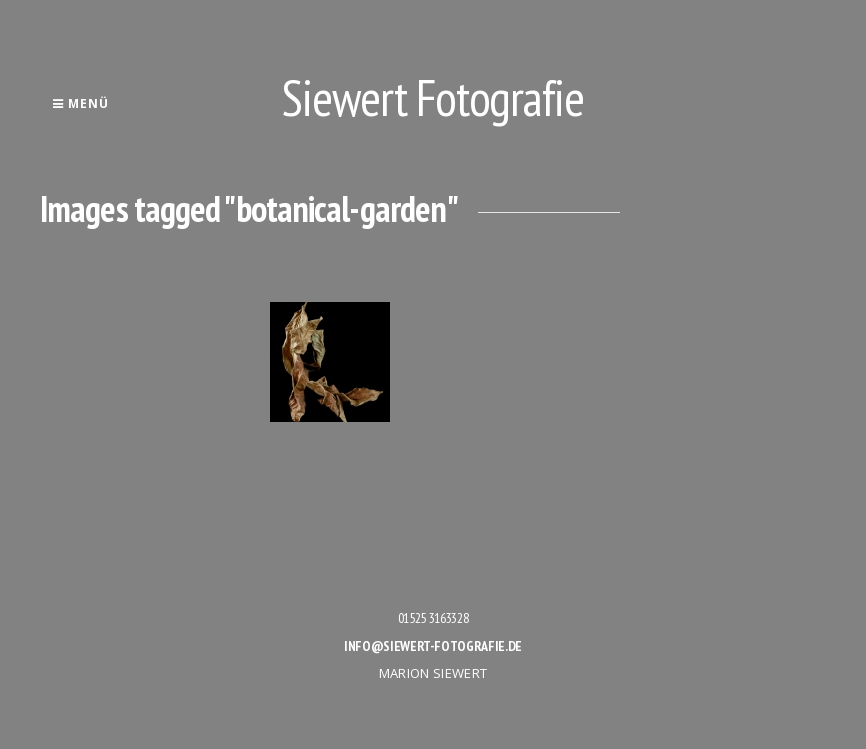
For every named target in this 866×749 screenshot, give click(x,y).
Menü (80, 103)
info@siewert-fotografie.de (433, 646)
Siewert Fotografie (433, 97)
